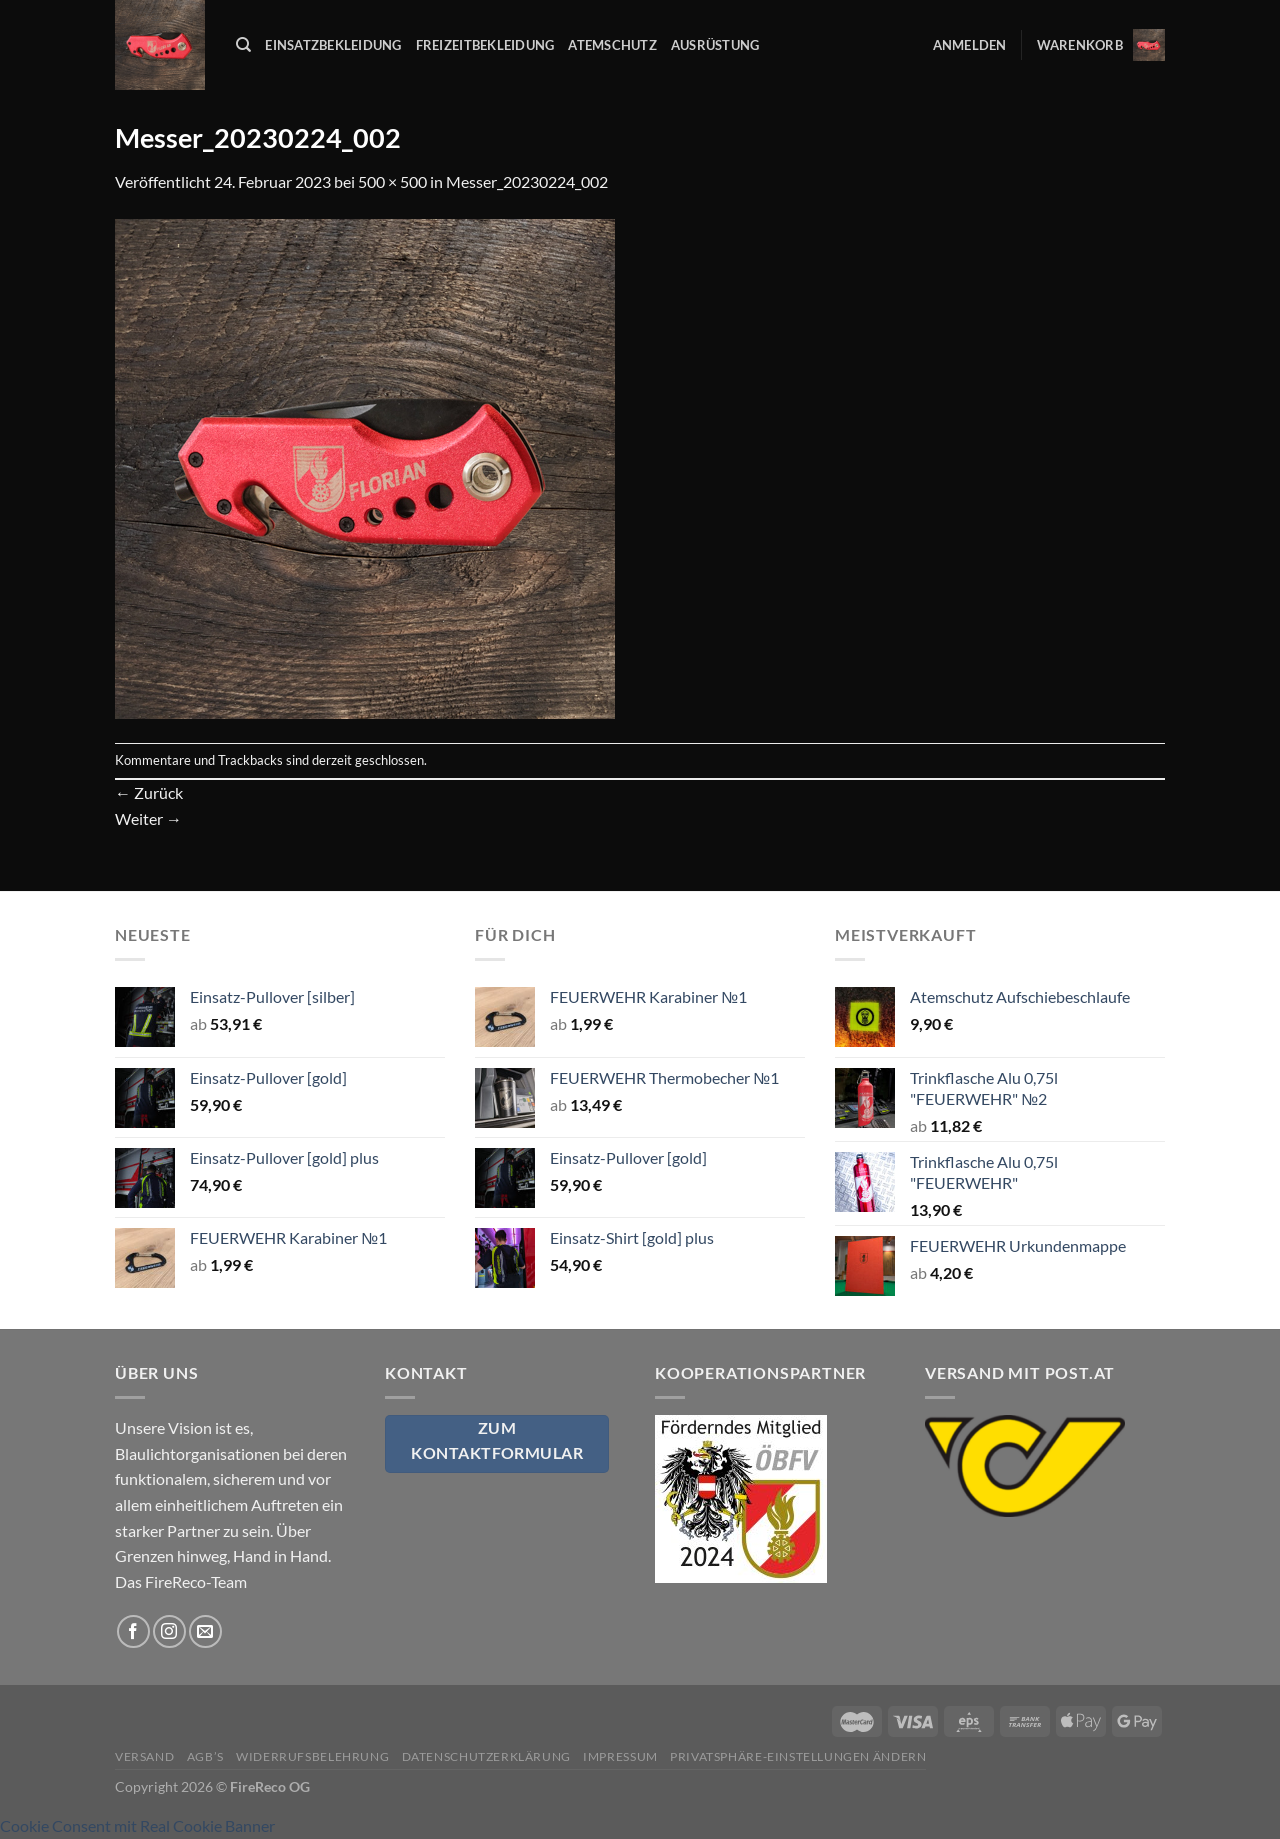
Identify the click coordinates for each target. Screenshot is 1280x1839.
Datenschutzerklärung (486, 1756)
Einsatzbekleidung (333, 45)
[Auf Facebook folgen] (133, 1631)
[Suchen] (243, 45)
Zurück (149, 792)
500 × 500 (392, 181)
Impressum (620, 1756)
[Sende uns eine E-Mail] (205, 1631)
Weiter (148, 818)
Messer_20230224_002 (527, 181)
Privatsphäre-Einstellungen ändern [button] (798, 1756)
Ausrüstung (715, 45)
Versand (144, 1756)
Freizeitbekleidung (485, 45)
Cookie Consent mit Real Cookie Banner (137, 1825)
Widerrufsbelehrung (312, 1756)
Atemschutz (612, 45)
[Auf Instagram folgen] (169, 1631)
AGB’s (205, 1756)
